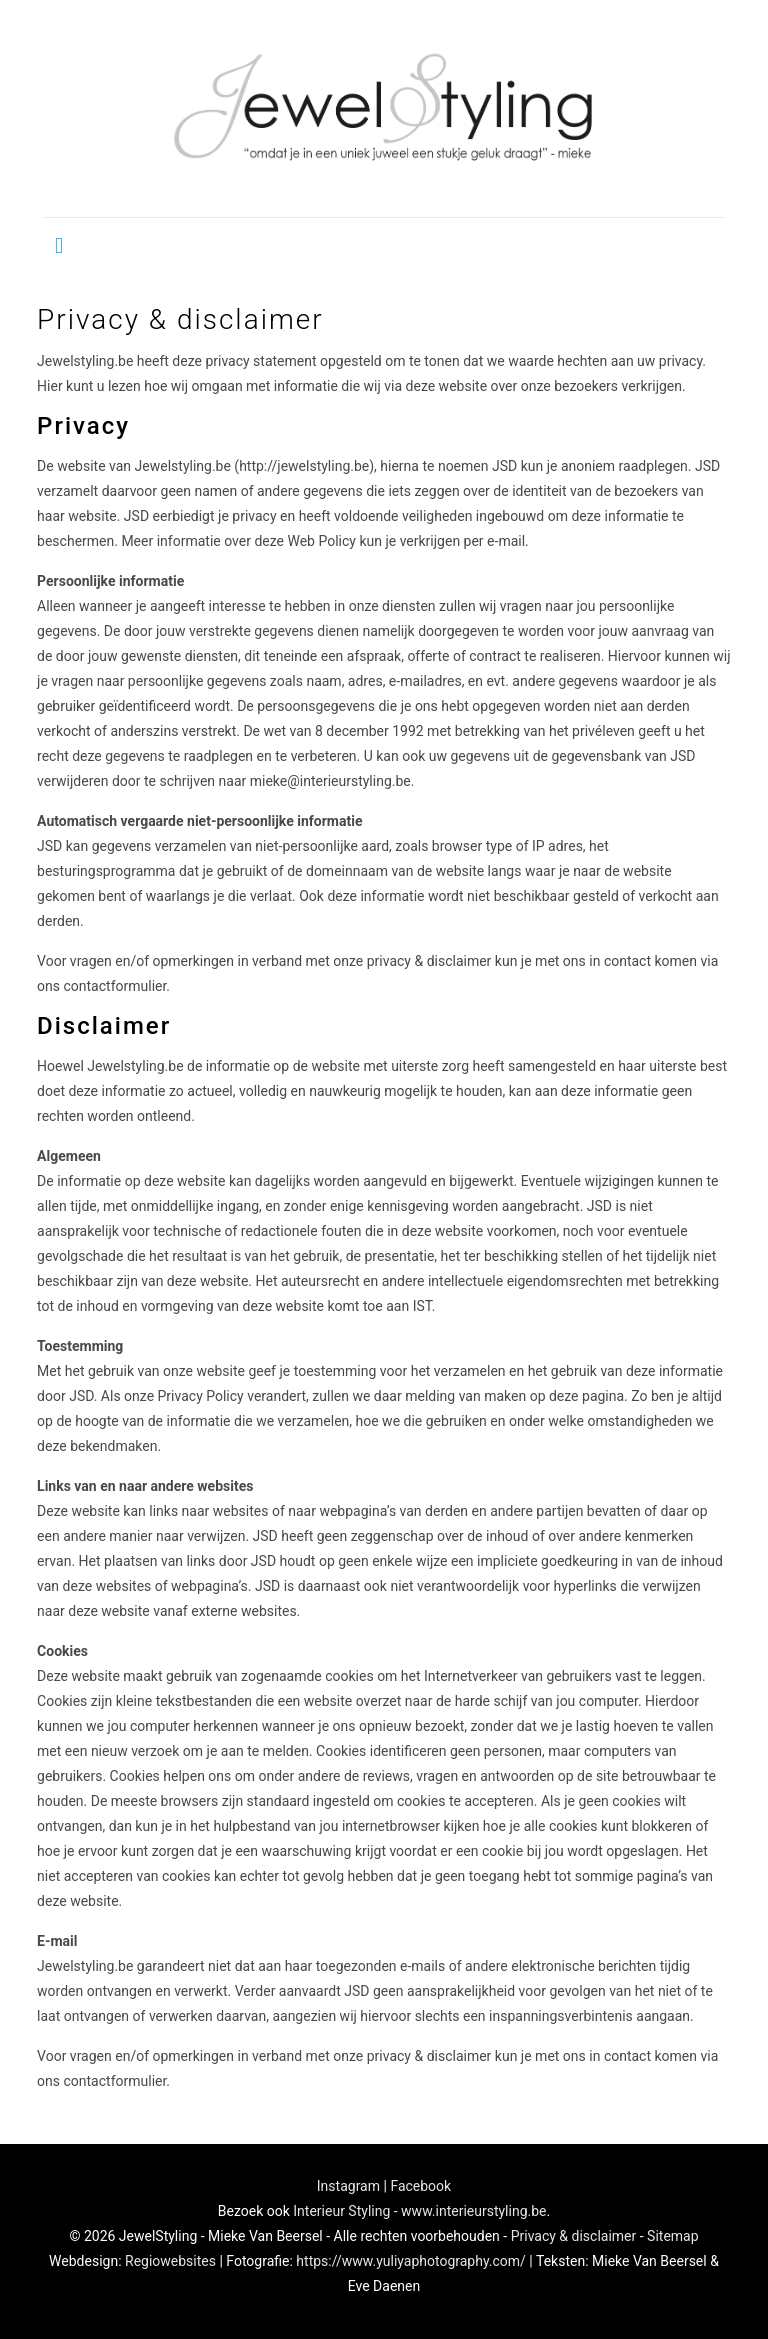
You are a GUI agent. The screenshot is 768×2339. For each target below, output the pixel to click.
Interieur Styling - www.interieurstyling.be (419, 2211)
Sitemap (672, 2236)
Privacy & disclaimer (574, 2236)
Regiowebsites (170, 2261)
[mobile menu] (59, 246)
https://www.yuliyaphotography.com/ (411, 2261)
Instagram (348, 2186)
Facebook (420, 2186)
